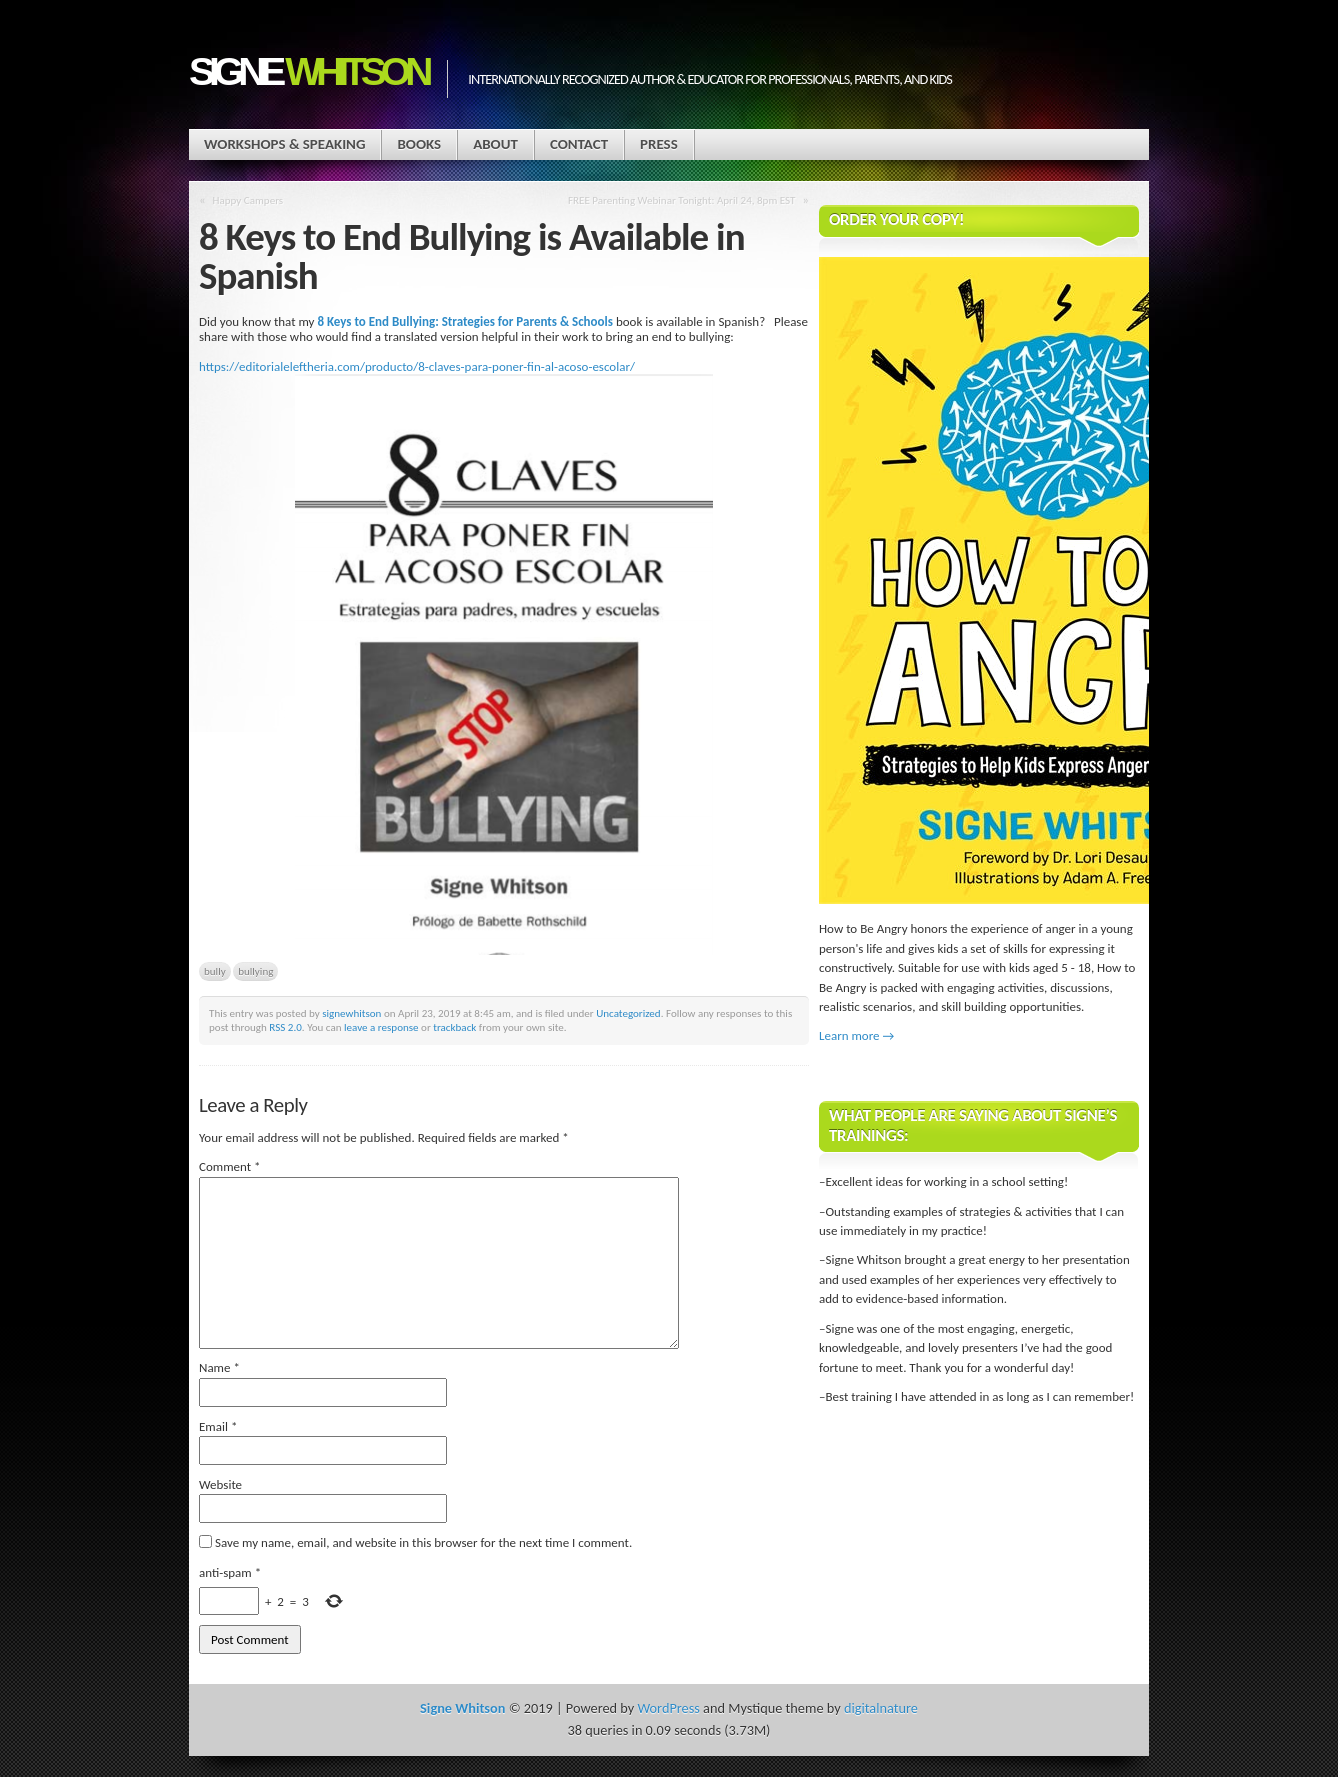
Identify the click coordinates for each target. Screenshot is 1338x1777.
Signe (308, 71)
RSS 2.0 (285, 1027)
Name (219, 1367)
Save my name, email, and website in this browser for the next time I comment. (423, 1542)
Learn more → (856, 1035)
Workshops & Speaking (284, 144)
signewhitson (351, 1013)
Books (419, 144)
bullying (255, 971)
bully (215, 971)
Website (220, 1484)
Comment (230, 1166)
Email (218, 1426)
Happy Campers (248, 200)
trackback (454, 1027)
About (495, 144)
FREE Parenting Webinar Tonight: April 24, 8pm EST (681, 200)
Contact (579, 144)
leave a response (381, 1027)
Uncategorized (628, 1013)
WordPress (668, 1708)
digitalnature (881, 1708)
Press (659, 144)
